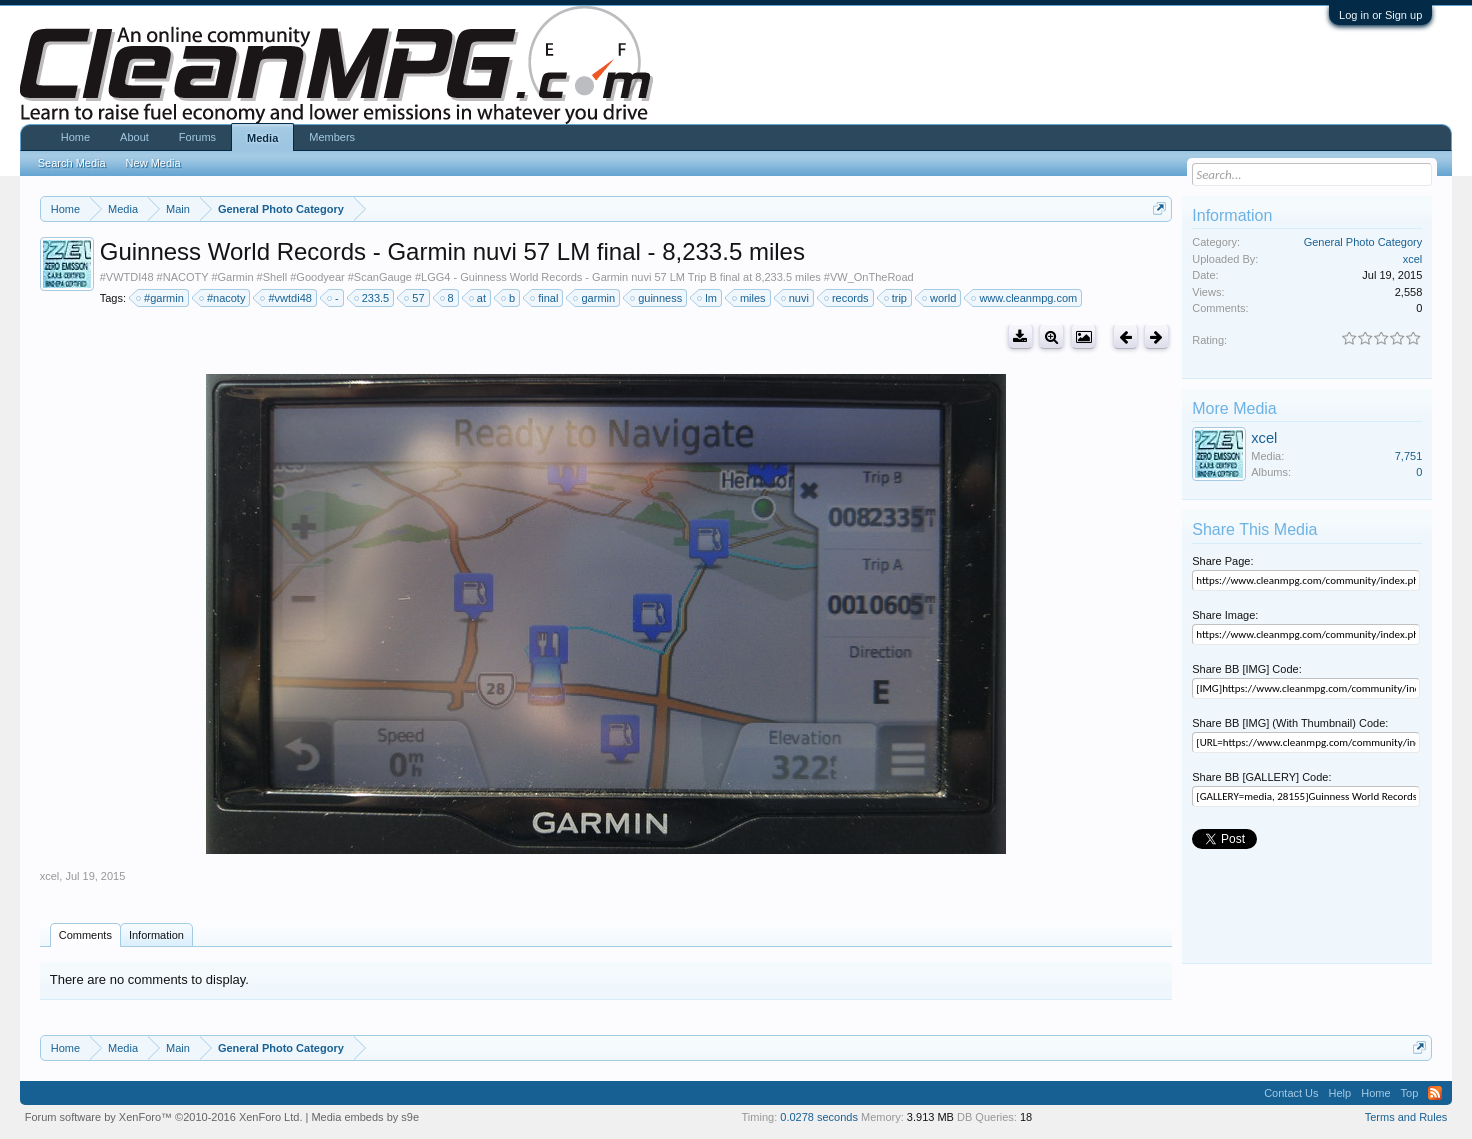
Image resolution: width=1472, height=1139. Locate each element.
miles (750, 298)
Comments (85, 935)
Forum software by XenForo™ (164, 1117)
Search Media (72, 163)
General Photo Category (1363, 242)
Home (75, 137)
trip (896, 298)
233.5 (373, 298)
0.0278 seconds (819, 1117)
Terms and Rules (1406, 1117)
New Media (153, 163)
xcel (50, 876)
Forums (197, 137)
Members (332, 137)
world (940, 298)
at (478, 298)
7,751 (1409, 456)
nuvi (796, 298)
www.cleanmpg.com (1025, 298)
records (847, 298)
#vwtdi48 (286, 298)
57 (415, 298)
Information (156, 935)
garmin (595, 298)
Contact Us (1291, 1093)
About (134, 137)
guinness (657, 298)
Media (262, 138)
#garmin (161, 298)
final (545, 298)
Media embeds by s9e (365, 1117)
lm (708, 298)
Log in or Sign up (1380, 15)
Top (1410, 1093)
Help (1340, 1093)
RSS (1435, 1093)
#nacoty (223, 298)
